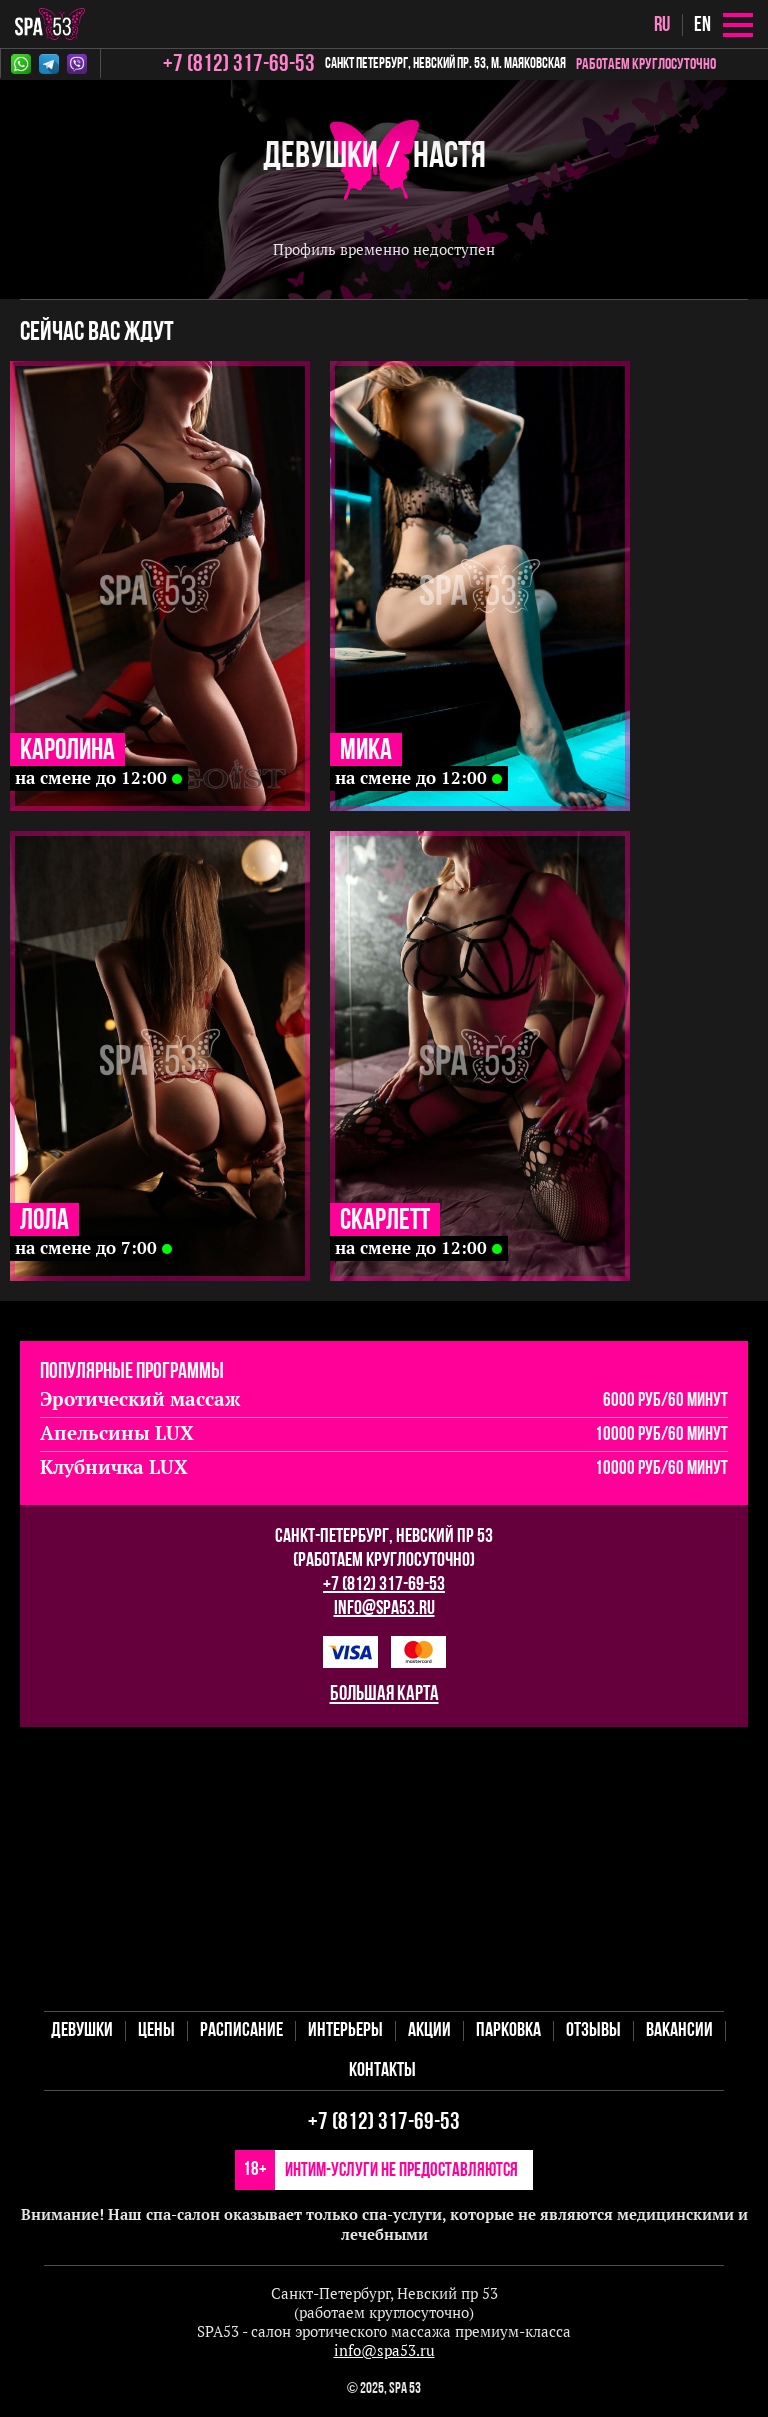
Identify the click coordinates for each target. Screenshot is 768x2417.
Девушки (320, 157)
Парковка (508, 2031)
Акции (429, 2031)
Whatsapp (21, 64)
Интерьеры (345, 2031)
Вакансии (679, 2031)
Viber (77, 64)
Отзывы (593, 2031)
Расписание (241, 2031)
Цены (156, 2031)
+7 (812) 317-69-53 (384, 1585)
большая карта (384, 1694)
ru (662, 25)
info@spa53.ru (384, 1609)
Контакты (382, 2071)
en (702, 25)
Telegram (49, 64)
